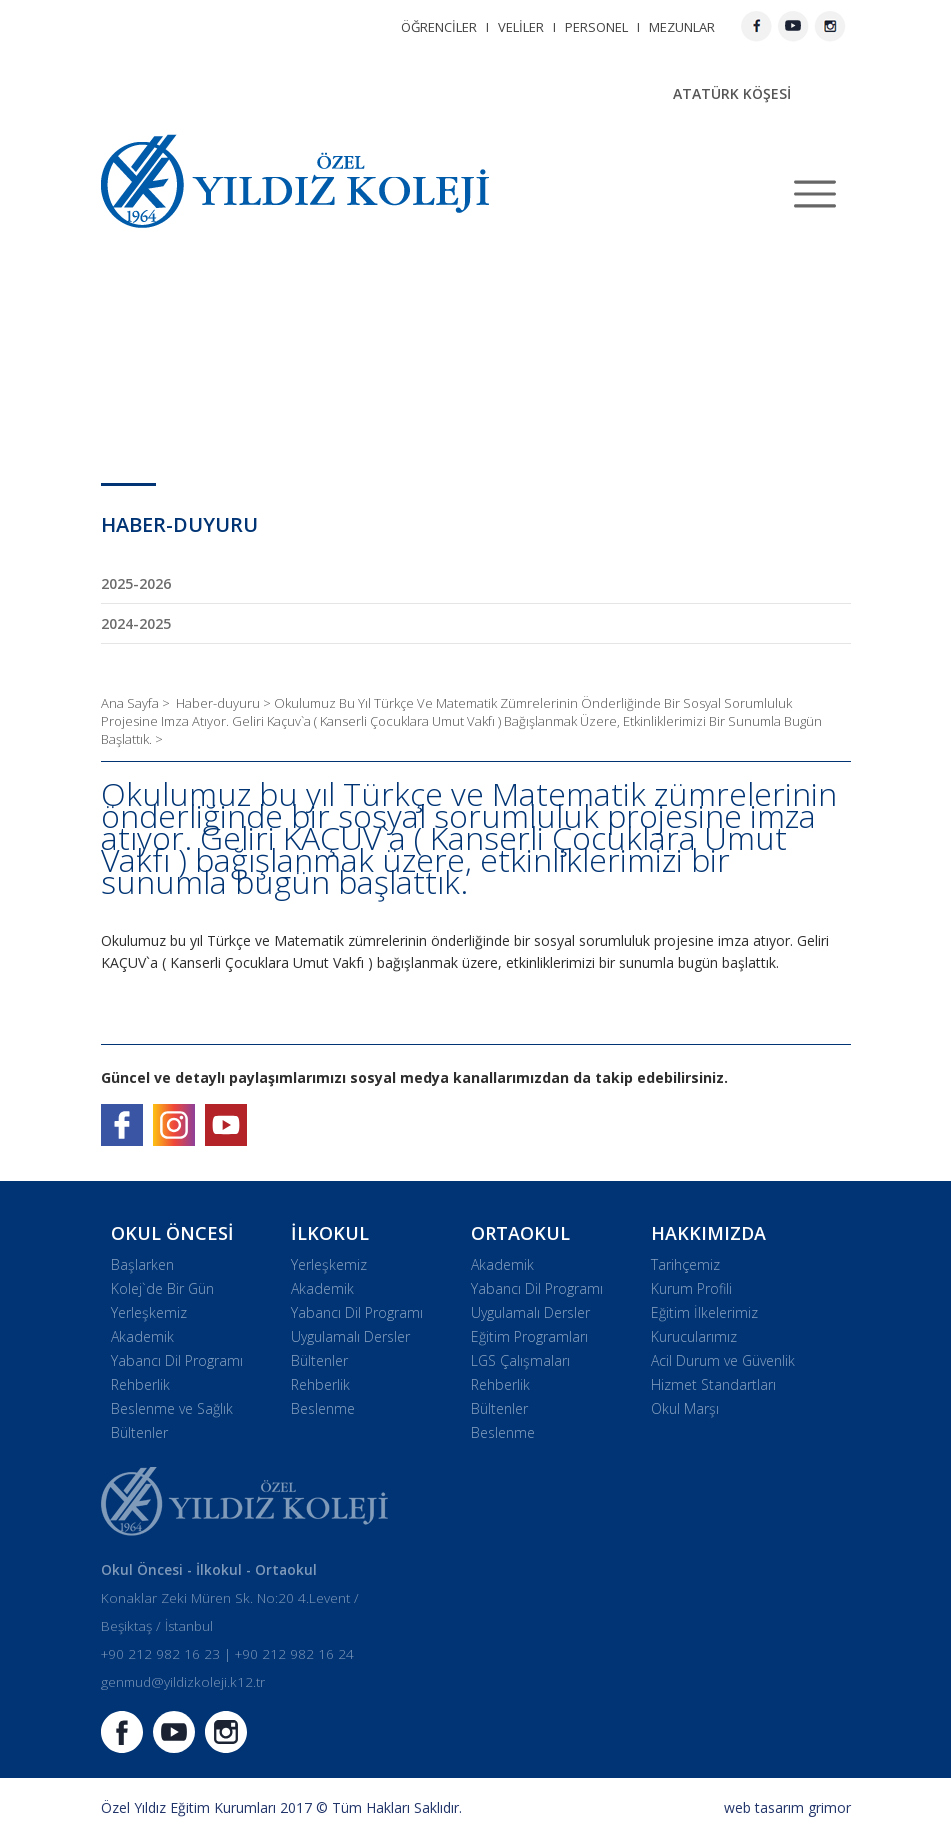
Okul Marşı (685, 1408)
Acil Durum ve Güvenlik (723, 1360)
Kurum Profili (691, 1288)
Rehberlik (140, 1384)
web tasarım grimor (787, 1807)
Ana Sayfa (131, 703)
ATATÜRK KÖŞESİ (732, 93)
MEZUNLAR (682, 27)
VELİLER (521, 27)
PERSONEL (596, 27)
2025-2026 (136, 583)
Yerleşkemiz (149, 1312)
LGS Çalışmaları (520, 1360)
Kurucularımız (694, 1336)
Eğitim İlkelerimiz (704, 1312)
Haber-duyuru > (225, 703)
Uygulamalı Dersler (350, 1336)
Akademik (142, 1336)
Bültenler (139, 1432)
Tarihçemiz (685, 1264)
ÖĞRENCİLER (439, 27)
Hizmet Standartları (713, 1384)
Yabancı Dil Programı (177, 1360)
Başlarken (142, 1264)
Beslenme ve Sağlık (172, 1408)
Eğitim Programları (529, 1336)
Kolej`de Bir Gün (162, 1288)
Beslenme (323, 1408)
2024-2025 (136, 623)
